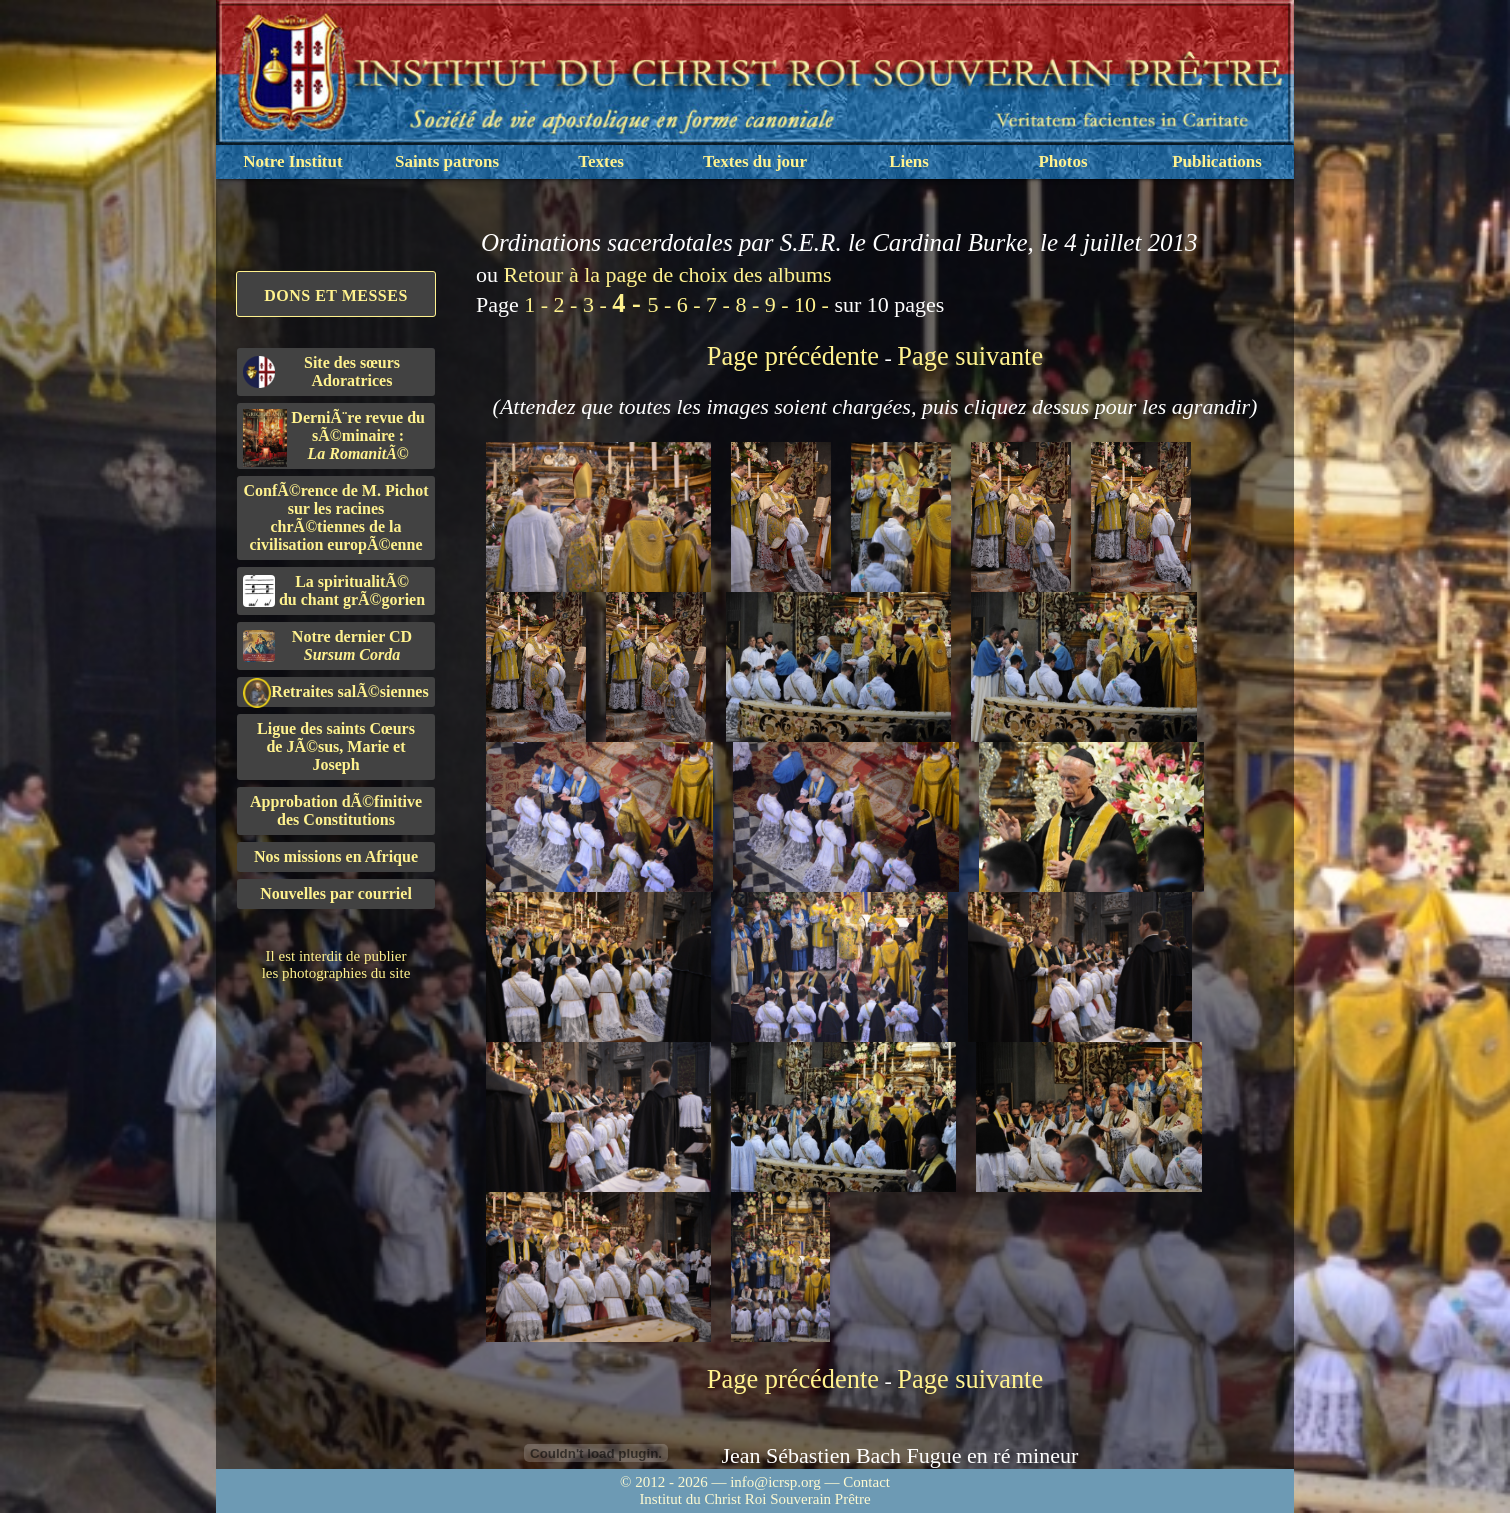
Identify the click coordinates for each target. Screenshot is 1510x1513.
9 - (779, 304)
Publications (1217, 161)
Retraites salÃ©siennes (336, 692)
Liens (909, 161)
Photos (1062, 161)
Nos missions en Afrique (336, 856)
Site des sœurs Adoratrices (321, 371)
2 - (568, 304)
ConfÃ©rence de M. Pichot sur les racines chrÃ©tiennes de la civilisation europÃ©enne (336, 517)
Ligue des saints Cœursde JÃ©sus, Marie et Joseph (336, 746)
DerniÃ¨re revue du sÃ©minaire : (334, 438)
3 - (597, 304)
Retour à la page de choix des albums (668, 274)
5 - (661, 304)
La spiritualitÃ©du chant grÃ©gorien (334, 590)
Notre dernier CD (327, 645)
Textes (601, 161)
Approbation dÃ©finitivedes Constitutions (336, 810)
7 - (720, 304)
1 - (538, 304)
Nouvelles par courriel (336, 893)
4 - (629, 303)
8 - (749, 304)
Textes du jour (755, 161)
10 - (814, 304)
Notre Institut (292, 161)
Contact (866, 1482)
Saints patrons (447, 161)
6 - (691, 304)
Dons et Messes (336, 295)
